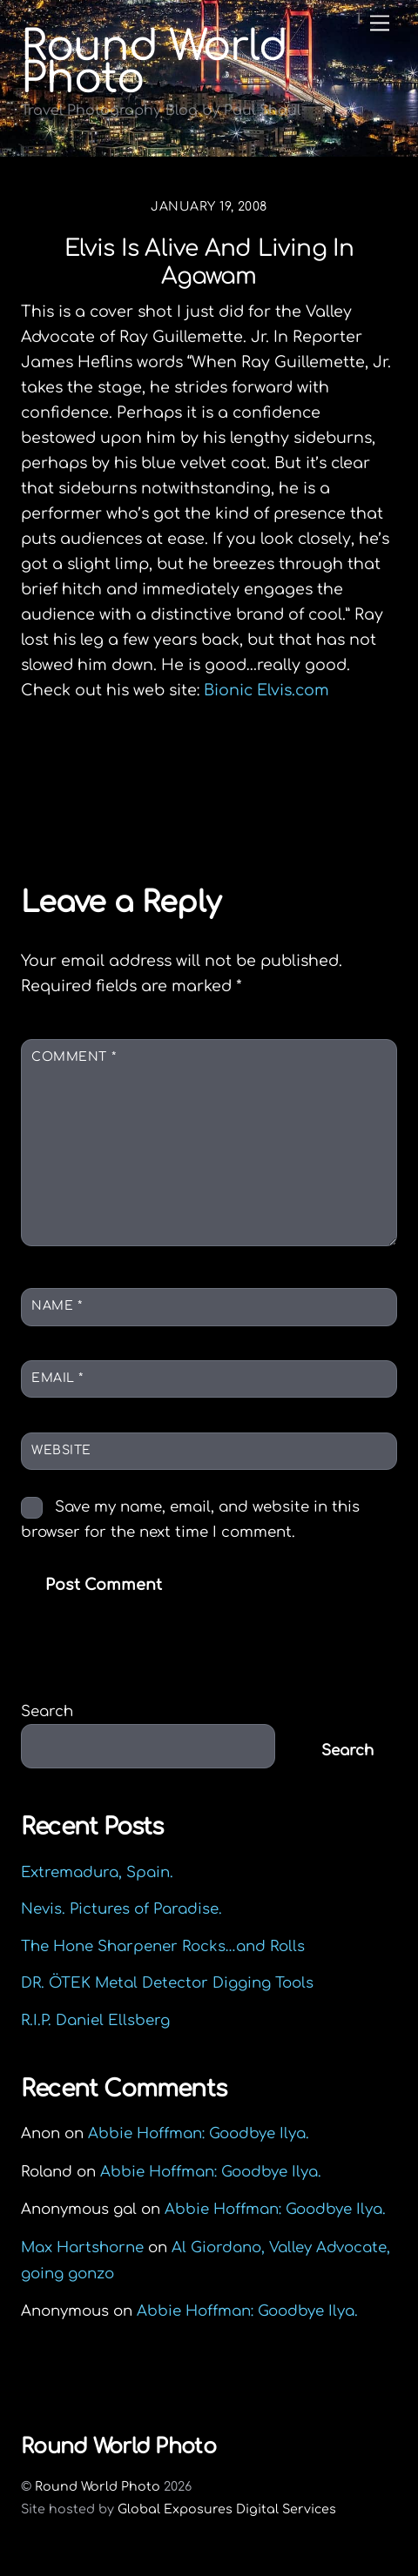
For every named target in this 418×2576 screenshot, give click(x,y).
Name (56, 1305)
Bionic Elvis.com (266, 690)
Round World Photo (97, 2486)
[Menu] (379, 23)
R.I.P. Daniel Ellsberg (95, 2020)
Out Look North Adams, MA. (162, 779)
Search (47, 1711)
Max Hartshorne (82, 2247)
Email (57, 1378)
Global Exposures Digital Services (227, 2509)
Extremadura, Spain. (97, 1872)
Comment (73, 1056)
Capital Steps (312, 810)
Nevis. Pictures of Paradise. (121, 1909)
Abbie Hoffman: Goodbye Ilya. (198, 2133)
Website (61, 1450)
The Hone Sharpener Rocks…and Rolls (163, 1946)
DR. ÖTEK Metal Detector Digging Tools (167, 1983)
